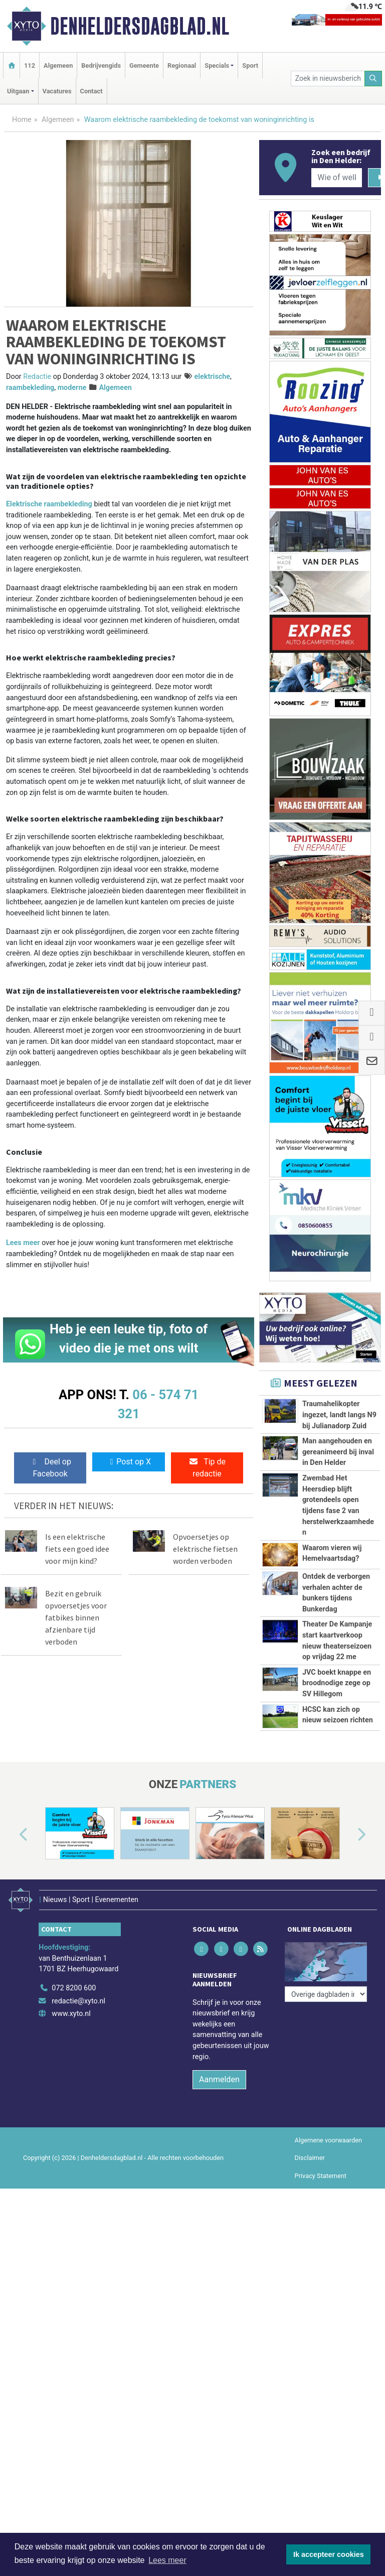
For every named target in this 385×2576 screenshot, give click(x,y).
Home (22, 119)
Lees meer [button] (167, 2560)
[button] (12, 1921)
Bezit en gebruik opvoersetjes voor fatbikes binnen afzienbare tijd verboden (76, 1617)
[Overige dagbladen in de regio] (326, 2047)
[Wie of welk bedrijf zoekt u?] (336, 177)
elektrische (212, 376)
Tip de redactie (207, 1467)
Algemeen (58, 65)
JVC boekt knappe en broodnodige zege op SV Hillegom (336, 1683)
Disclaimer (310, 2238)
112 (29, 65)
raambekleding (30, 387)
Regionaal (181, 65)
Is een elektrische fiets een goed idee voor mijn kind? (77, 1549)
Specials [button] (217, 65)
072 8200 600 (74, 2069)
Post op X (128, 1461)
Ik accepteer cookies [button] (328, 2554)
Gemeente (144, 65)
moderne (72, 387)
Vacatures (57, 91)
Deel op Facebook (50, 1467)
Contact (91, 91)
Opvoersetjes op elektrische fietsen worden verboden (205, 1549)
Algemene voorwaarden (328, 2221)
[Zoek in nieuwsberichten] (328, 78)
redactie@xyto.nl (78, 2081)
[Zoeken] (373, 78)
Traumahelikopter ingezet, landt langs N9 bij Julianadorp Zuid (339, 1415)
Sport (250, 65)
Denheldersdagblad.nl (139, 26)
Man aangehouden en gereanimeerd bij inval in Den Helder (338, 1452)
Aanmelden (219, 2160)
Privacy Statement (321, 2256)
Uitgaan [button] (18, 91)
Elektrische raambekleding (49, 504)
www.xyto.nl (71, 2094)
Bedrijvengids (101, 65)
